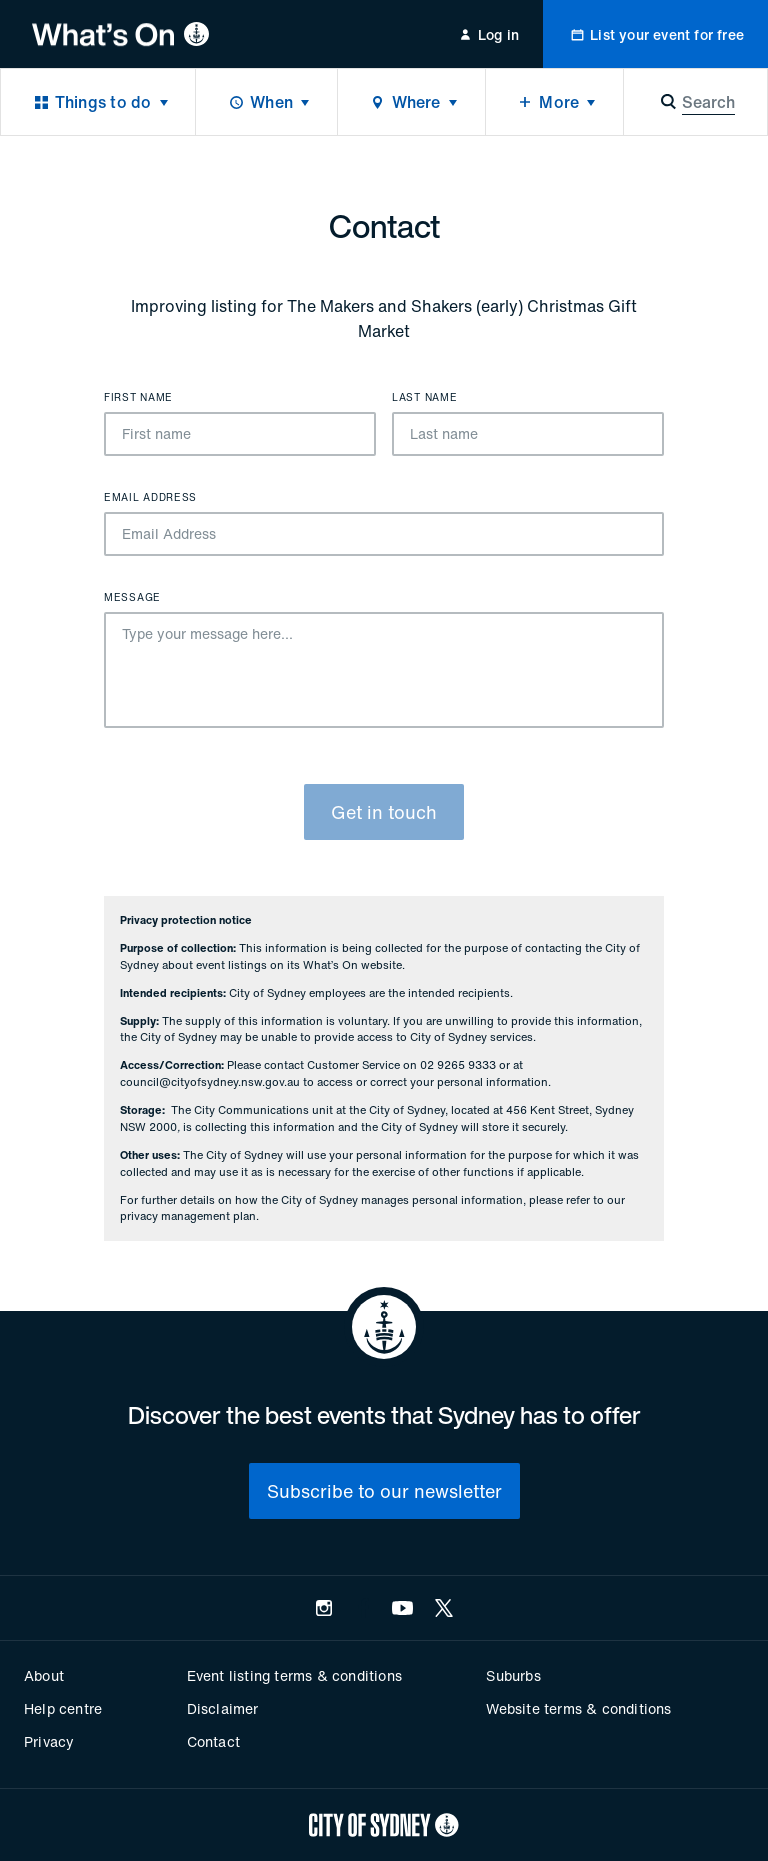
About (44, 1675)
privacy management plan (188, 1216)
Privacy (49, 1741)
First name (138, 398)
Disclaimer (223, 1708)
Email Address (150, 498)
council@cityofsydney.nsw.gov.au (210, 1082)
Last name (424, 398)
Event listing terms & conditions (294, 1675)
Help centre (63, 1708)
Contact (213, 1741)
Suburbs (513, 1675)
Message (132, 598)
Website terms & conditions (578, 1708)
